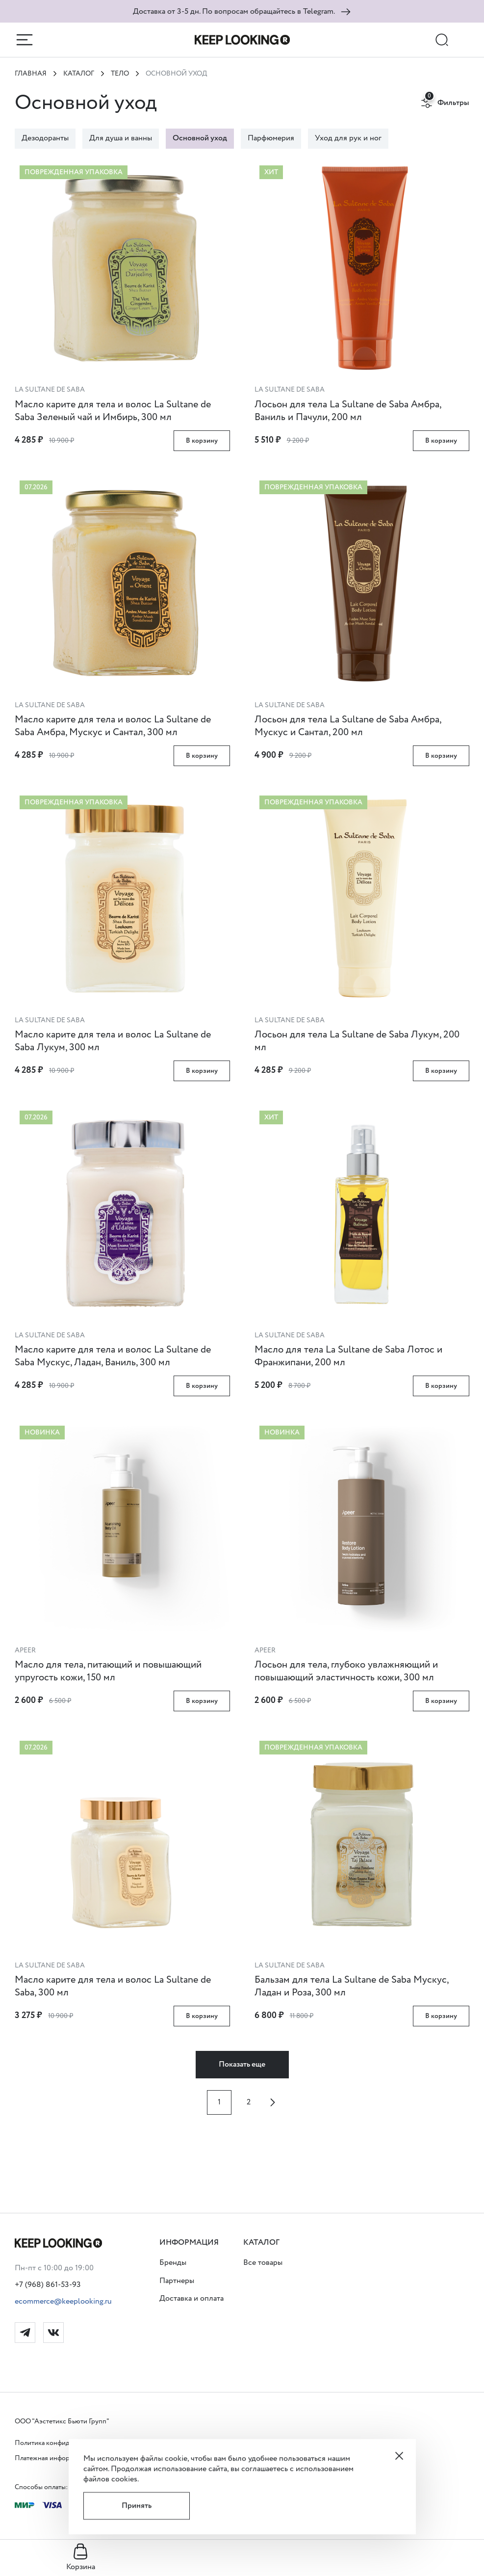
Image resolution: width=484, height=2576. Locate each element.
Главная (31, 73)
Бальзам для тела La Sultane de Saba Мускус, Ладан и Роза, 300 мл (351, 1986)
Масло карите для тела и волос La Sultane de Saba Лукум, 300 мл (113, 1041)
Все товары (262, 2263)
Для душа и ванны (120, 138)
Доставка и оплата (191, 2298)
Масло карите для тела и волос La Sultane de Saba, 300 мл (113, 1986)
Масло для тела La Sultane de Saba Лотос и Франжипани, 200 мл (348, 1356)
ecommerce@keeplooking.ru (63, 2301)
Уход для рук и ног (348, 138)
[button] (191, 2243)
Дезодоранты (45, 138)
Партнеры (176, 2280)
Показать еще (242, 2064)
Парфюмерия (271, 138)
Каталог (78, 73)
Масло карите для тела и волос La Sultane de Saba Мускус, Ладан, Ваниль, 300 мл (113, 1356)
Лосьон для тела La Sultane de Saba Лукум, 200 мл (357, 1041)
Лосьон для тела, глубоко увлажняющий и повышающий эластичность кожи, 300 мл (346, 1671)
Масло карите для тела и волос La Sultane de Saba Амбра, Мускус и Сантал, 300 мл (113, 726)
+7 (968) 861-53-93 (48, 2284)
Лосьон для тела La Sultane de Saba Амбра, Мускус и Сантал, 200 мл (348, 726)
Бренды (172, 2263)
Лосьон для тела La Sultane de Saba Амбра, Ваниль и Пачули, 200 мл (348, 411)
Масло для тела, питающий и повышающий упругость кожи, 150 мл (108, 1671)
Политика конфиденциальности (63, 2443)
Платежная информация (51, 2458)
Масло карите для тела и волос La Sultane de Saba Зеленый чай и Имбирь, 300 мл (113, 411)
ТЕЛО (120, 73)
